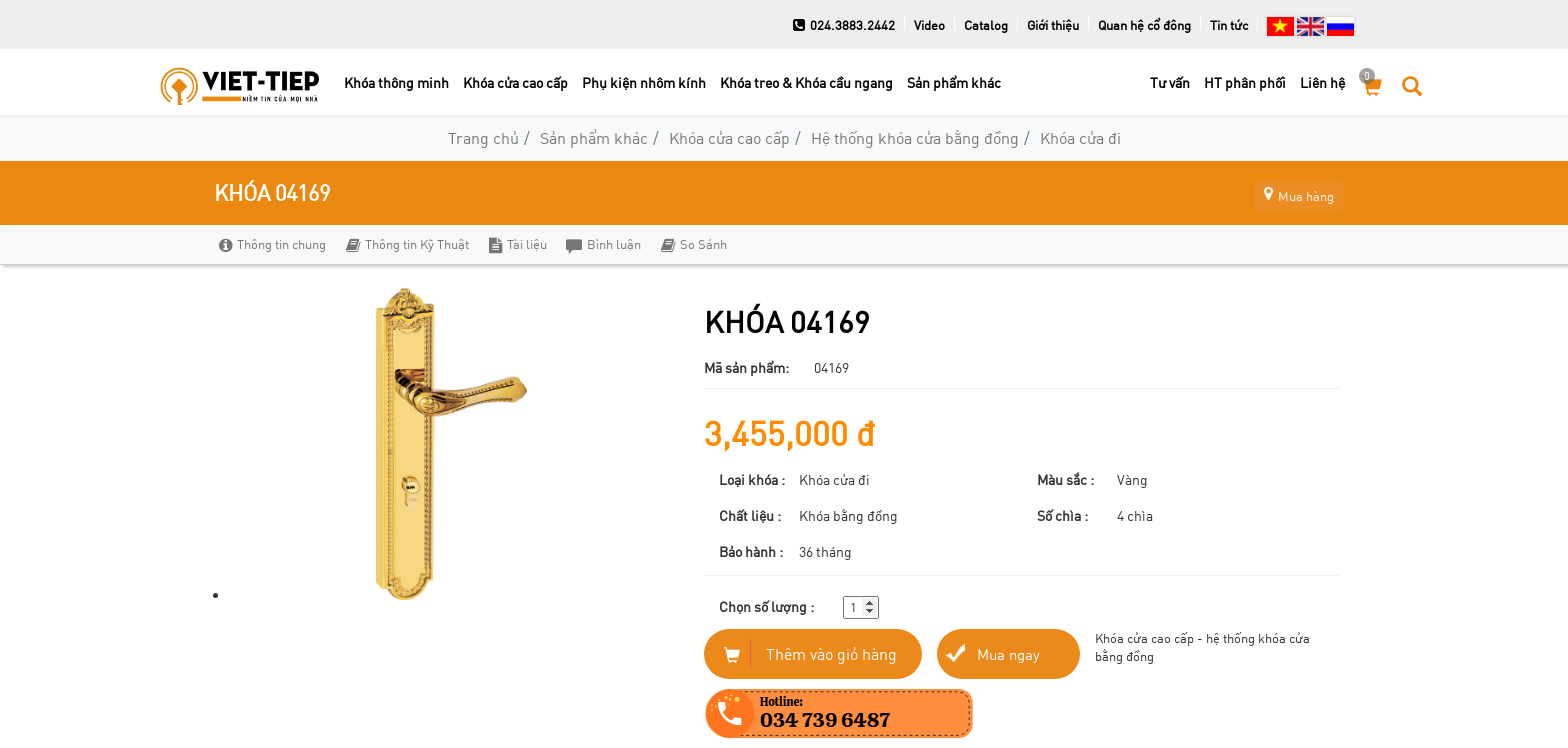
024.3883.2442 (844, 25)
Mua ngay (1010, 653)
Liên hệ (1322, 82)
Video (929, 25)
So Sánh (687, 244)
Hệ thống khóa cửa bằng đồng (915, 137)
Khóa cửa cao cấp (515, 82)
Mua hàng (1289, 192)
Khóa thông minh (396, 82)
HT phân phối (1245, 82)
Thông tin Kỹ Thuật (405, 244)
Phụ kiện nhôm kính (644, 82)
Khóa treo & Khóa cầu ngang (806, 82)
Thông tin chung (272, 244)
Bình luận (598, 244)
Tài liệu (514, 244)
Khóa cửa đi (1080, 137)
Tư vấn (1170, 82)
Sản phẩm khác (954, 82)
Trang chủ (483, 137)
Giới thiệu (1053, 25)
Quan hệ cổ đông (1144, 25)
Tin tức (1229, 25)
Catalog (986, 25)
